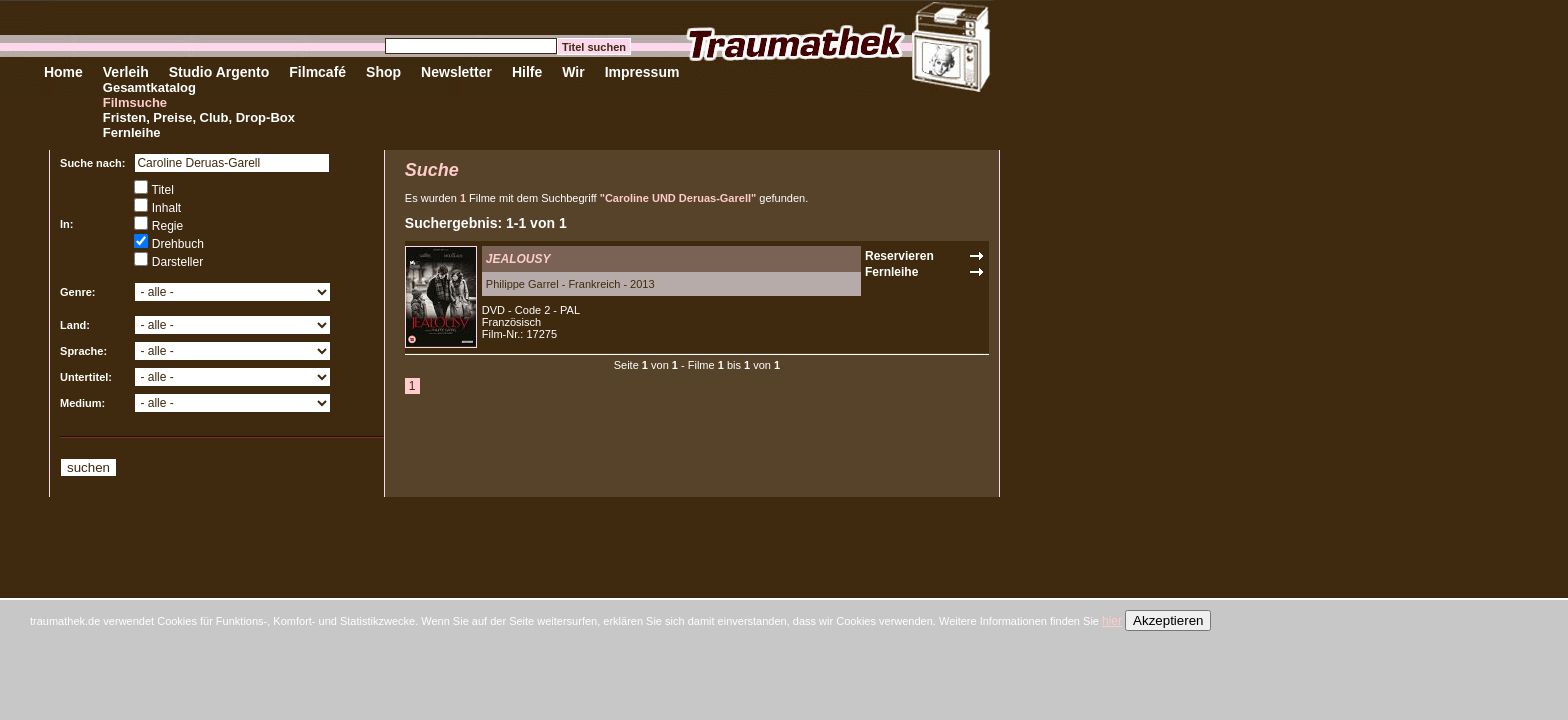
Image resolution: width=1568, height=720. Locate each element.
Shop (383, 72)
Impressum (642, 72)
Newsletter (456, 72)
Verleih (126, 72)
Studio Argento (219, 72)
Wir (573, 72)
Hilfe (527, 72)
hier (1112, 621)
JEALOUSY (518, 259)
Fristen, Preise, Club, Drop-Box (199, 117)
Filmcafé (317, 72)
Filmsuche (135, 102)
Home (63, 72)
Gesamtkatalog (149, 87)
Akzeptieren (1168, 620)
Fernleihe (132, 132)
